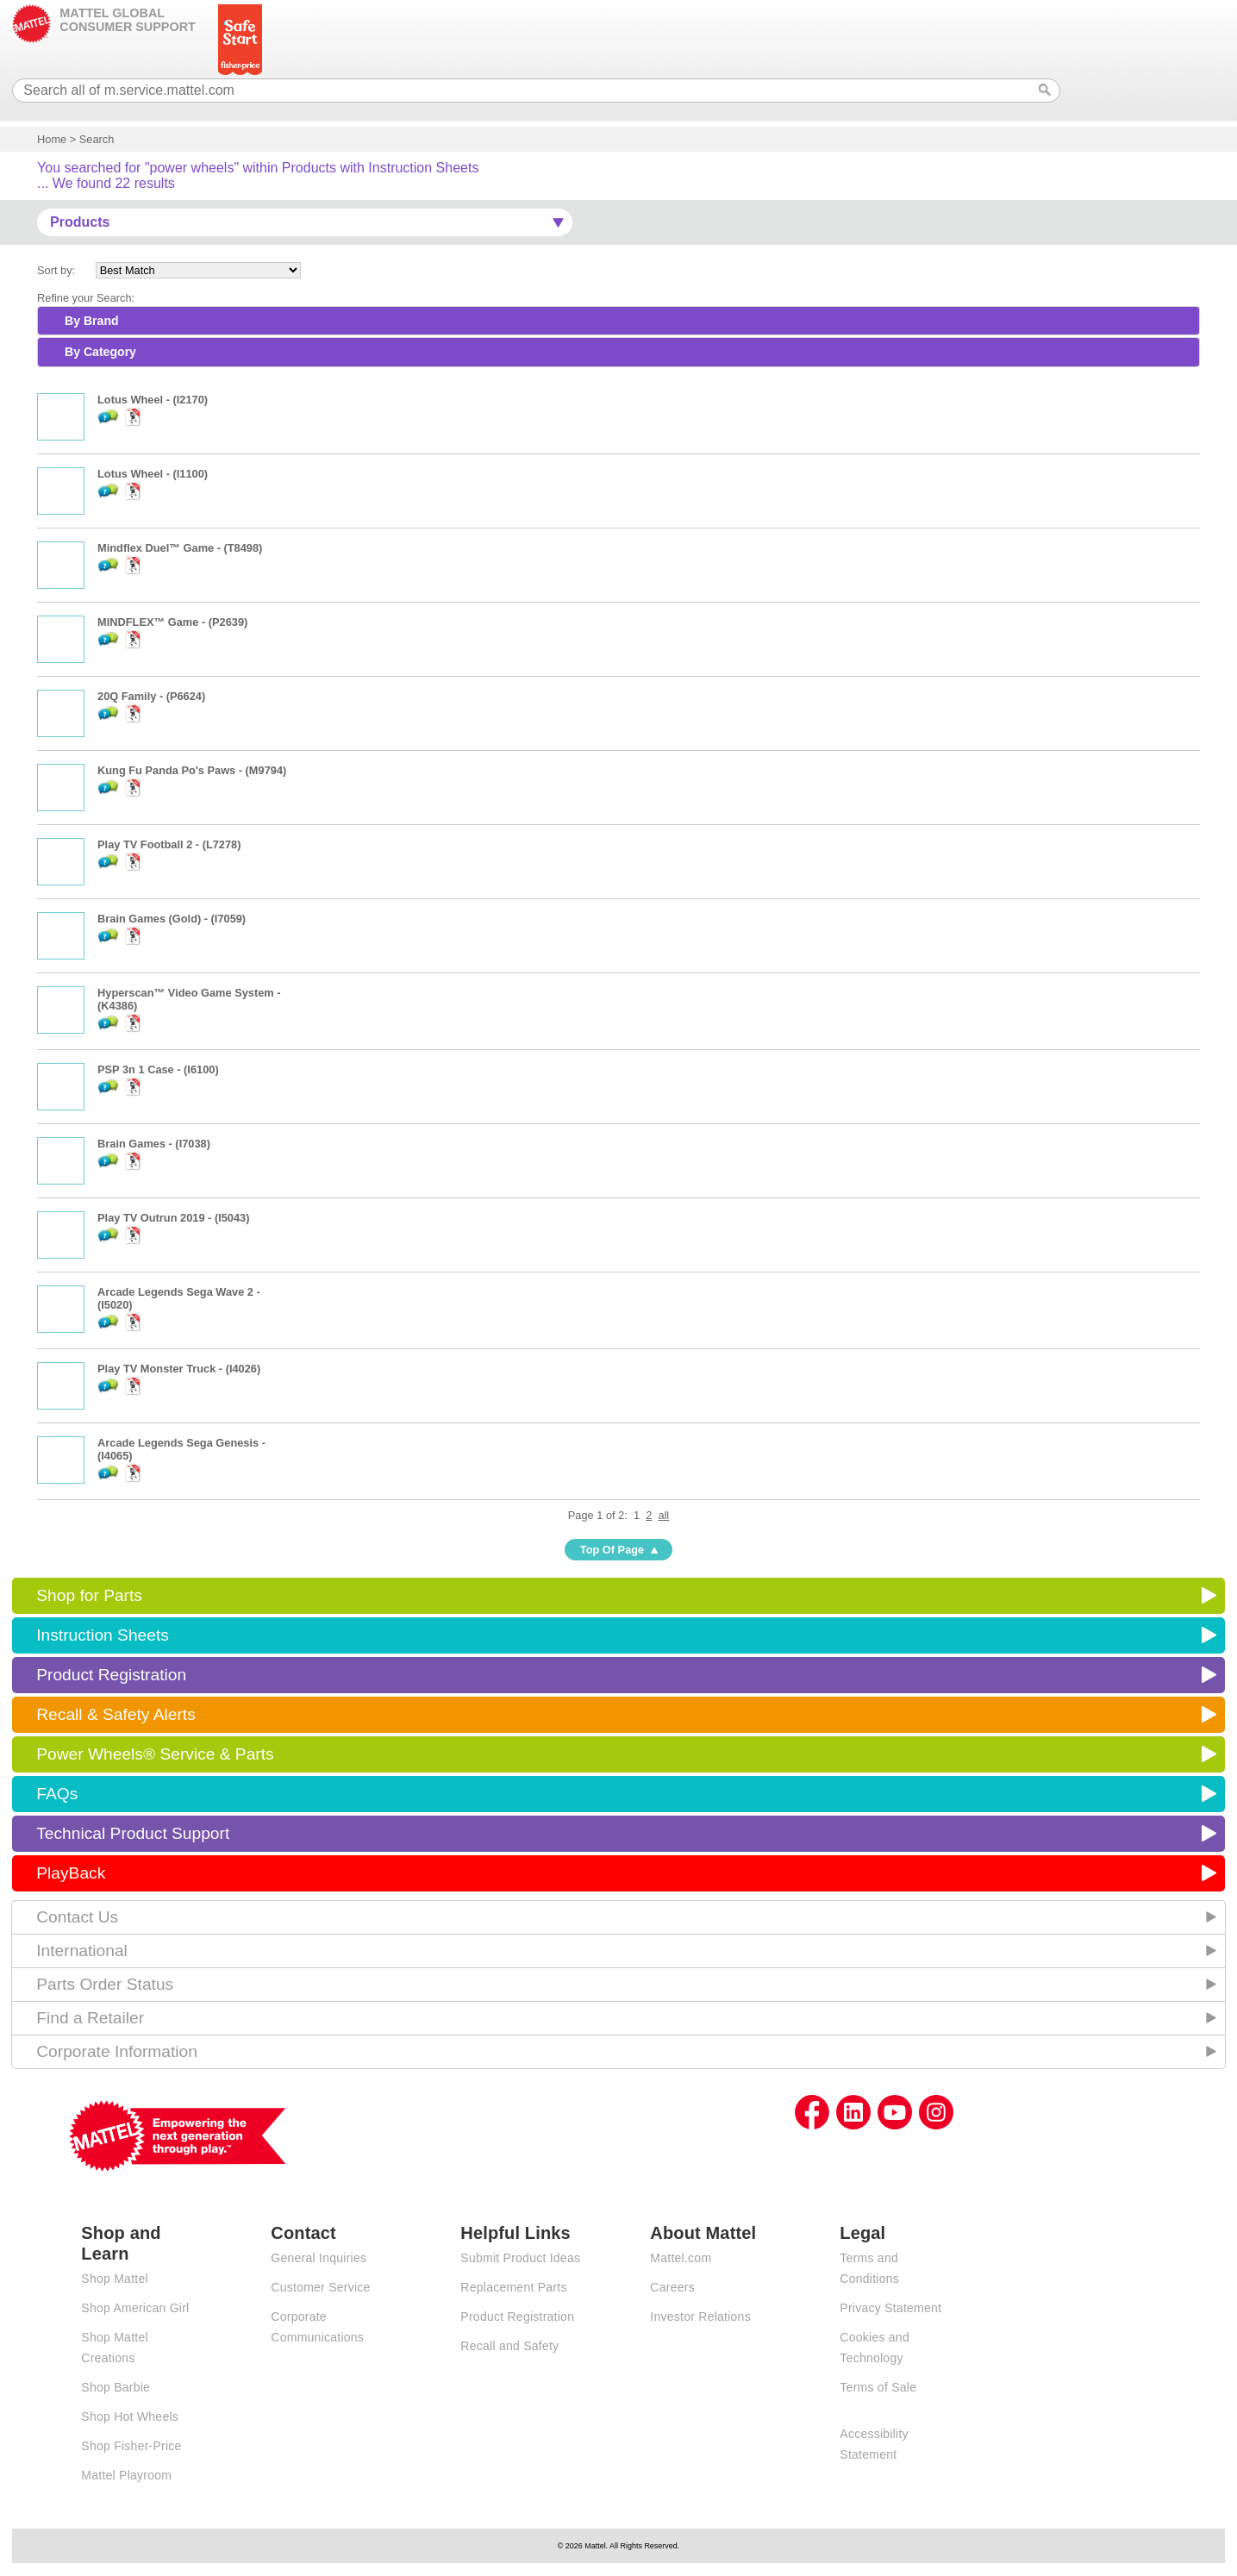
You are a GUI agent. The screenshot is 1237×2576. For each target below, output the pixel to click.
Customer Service (320, 2287)
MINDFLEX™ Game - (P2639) (172, 622)
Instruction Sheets (102, 1635)
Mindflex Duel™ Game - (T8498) (179, 547)
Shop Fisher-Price (131, 2446)
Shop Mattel (114, 2278)
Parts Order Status (104, 1984)
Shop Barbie (115, 2387)
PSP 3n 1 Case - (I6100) (158, 1069)
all (663, 1515)
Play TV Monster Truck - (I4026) (178, 1368)
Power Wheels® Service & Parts (154, 1754)
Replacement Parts (513, 2287)
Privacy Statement (890, 2308)
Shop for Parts (89, 1595)
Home (51, 139)
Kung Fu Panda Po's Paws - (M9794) (191, 770)
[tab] (618, 320)
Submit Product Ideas (520, 2258)
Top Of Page (612, 1549)
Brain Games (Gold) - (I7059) (171, 918)
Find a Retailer (90, 2018)
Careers (672, 2287)
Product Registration (111, 1675)
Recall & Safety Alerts (116, 1714)
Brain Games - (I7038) (153, 1143)
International (82, 1950)
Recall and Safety (509, 2346)
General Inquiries (318, 2258)
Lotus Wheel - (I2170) (152, 399)
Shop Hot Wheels (129, 2416)
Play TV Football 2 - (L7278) (169, 844)
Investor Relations (700, 2316)
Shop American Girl (135, 2308)
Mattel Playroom (126, 2475)
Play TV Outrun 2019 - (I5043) (173, 1217)
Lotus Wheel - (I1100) (152, 473)
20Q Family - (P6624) (151, 696)
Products (79, 222)
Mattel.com (680, 2258)
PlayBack (70, 1873)
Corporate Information (116, 2051)
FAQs (57, 1794)
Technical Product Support (132, 1833)
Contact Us (77, 1917)
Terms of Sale (878, 2387)
